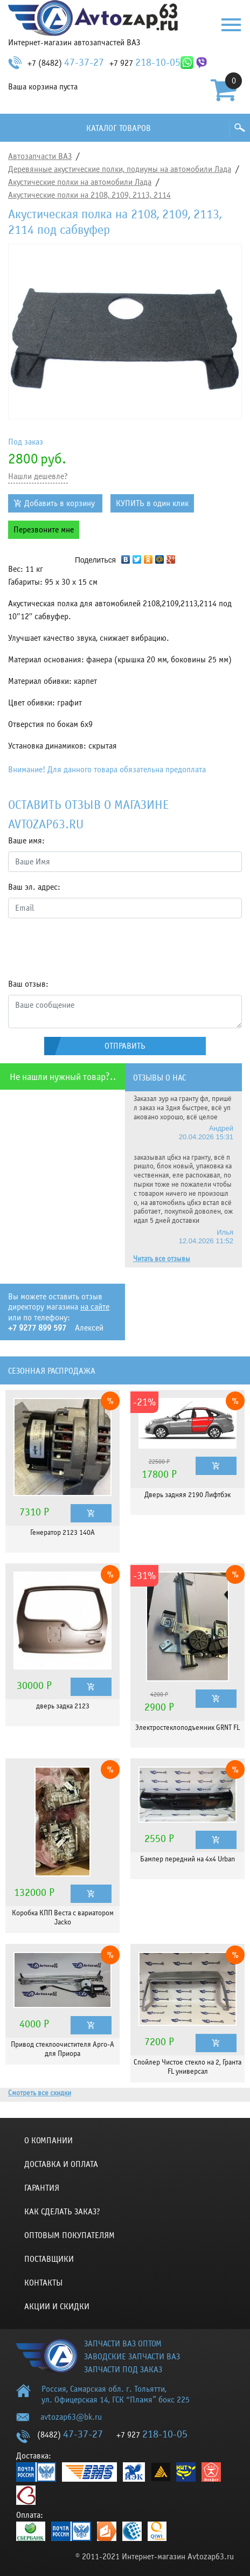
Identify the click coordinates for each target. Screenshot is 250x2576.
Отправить (125, 1046)
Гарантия (41, 2188)
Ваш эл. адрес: (34, 887)
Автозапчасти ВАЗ (40, 156)
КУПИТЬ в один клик (152, 503)
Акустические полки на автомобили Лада (79, 182)
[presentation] (90, 948)
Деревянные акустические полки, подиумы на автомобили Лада (119, 169)
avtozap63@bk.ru (71, 2417)
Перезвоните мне (43, 530)
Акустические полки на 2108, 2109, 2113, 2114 (89, 195)
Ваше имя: (26, 841)
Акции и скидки (56, 2306)
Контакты (43, 2283)
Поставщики (49, 2259)
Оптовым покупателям (69, 2235)
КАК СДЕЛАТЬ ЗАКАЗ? (62, 2212)
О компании (48, 2140)
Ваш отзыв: (28, 984)
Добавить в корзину (59, 503)
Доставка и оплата (61, 2164)
